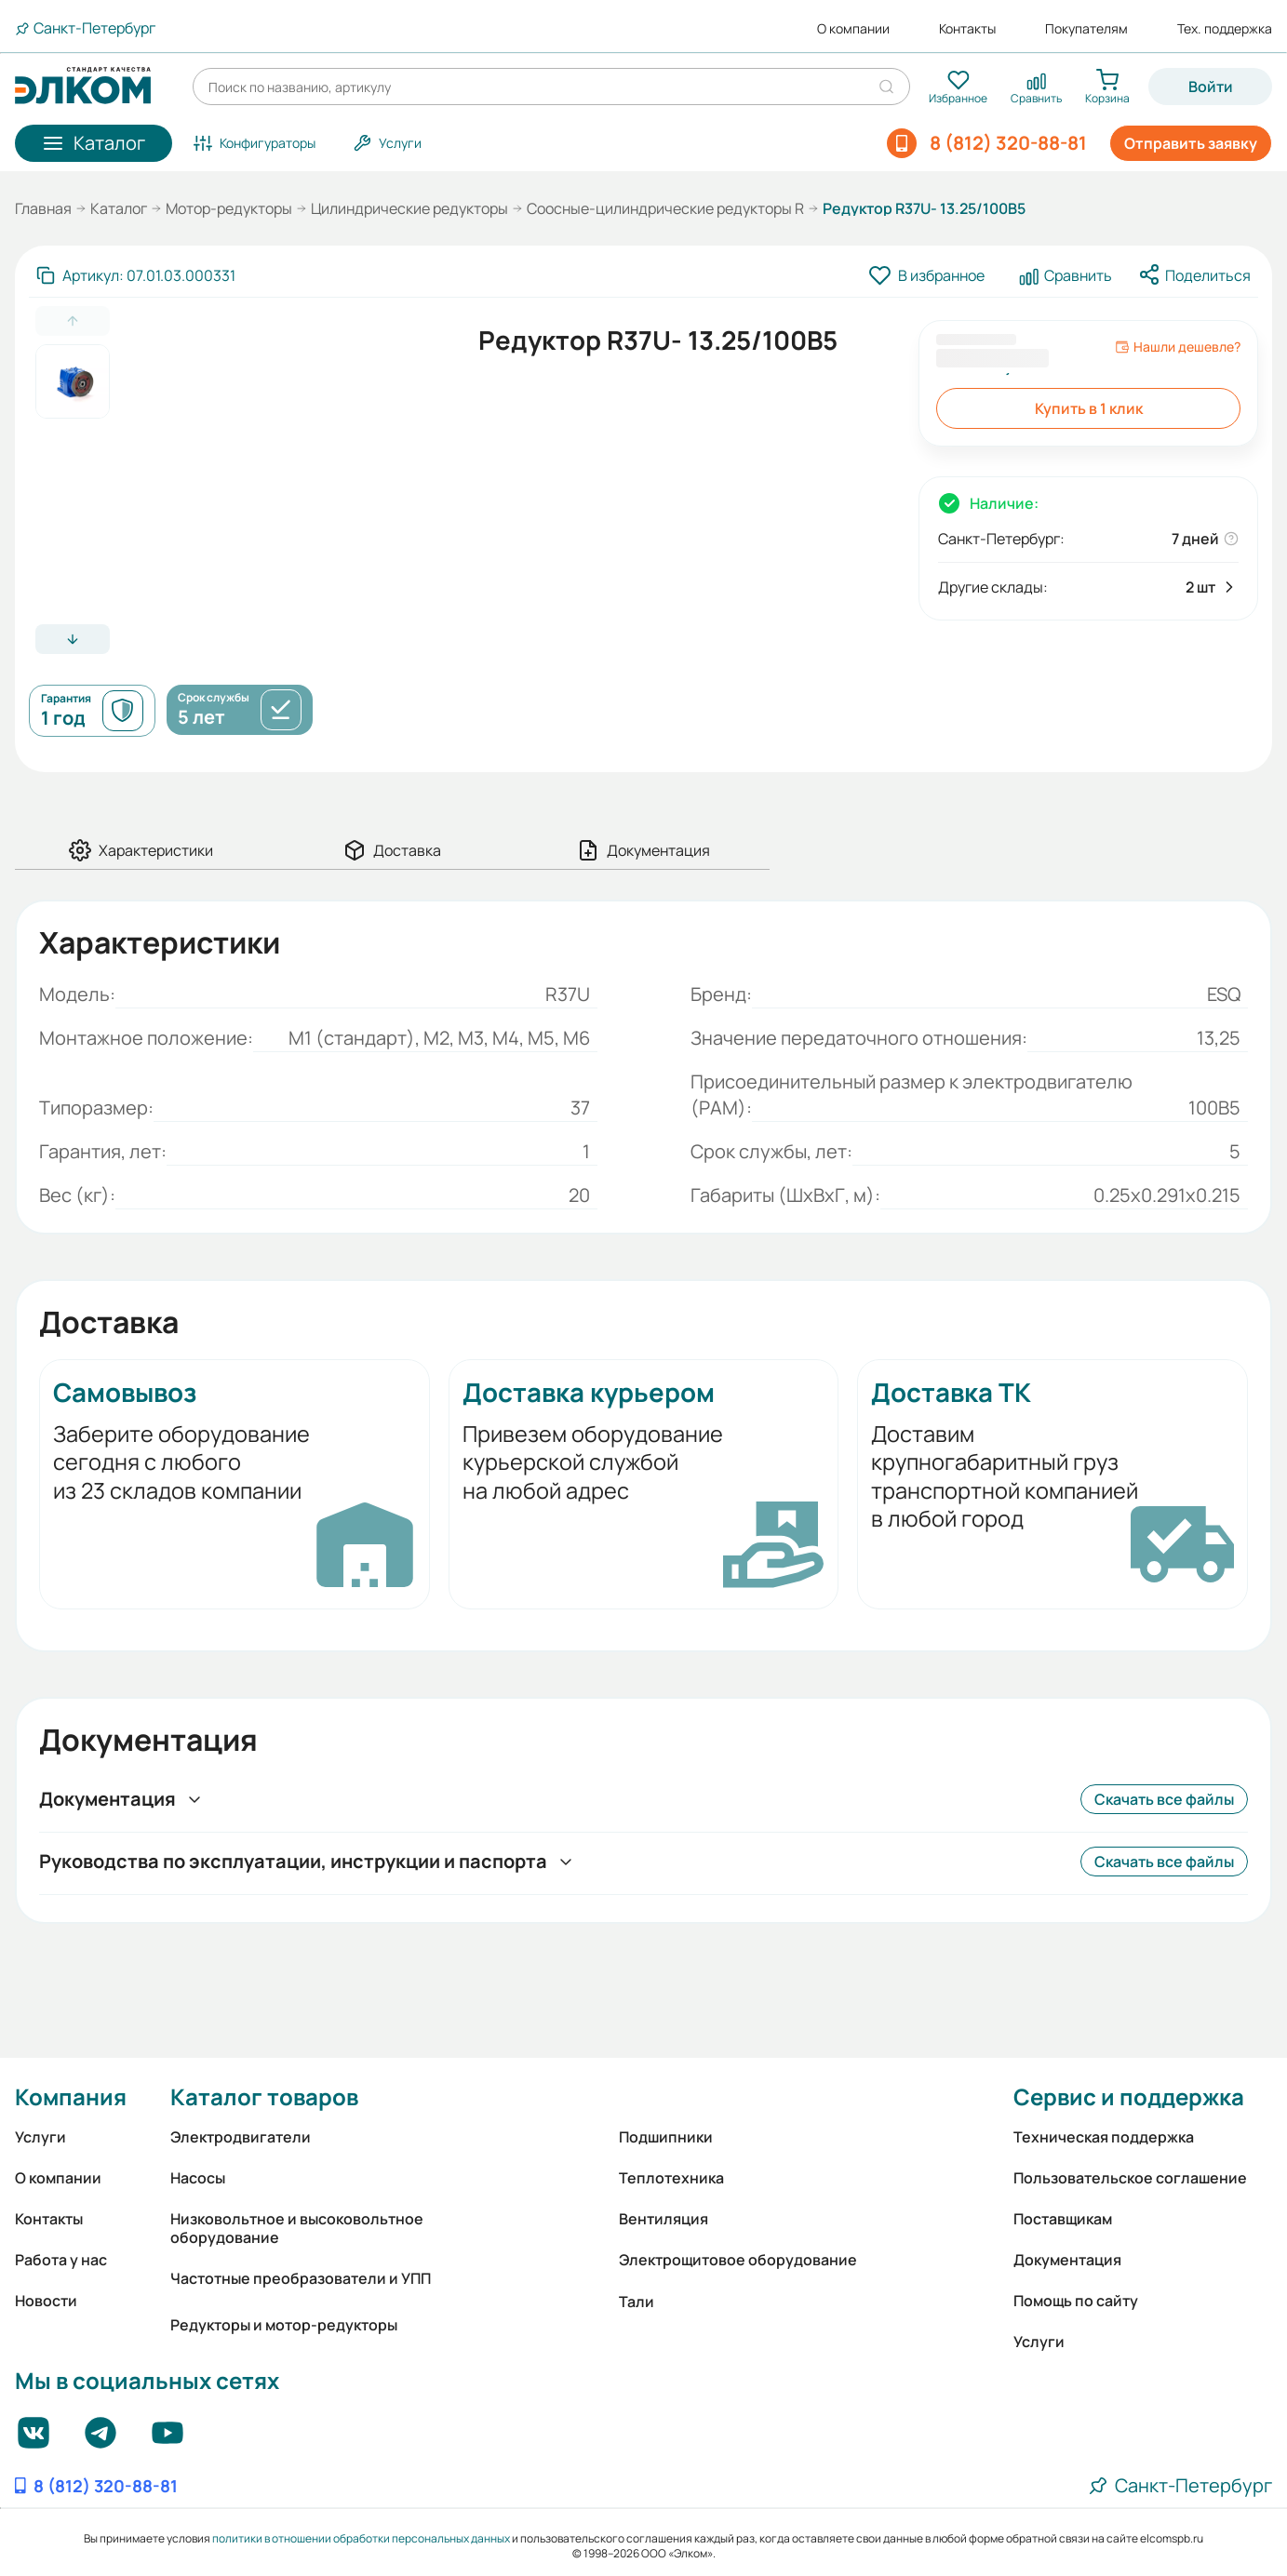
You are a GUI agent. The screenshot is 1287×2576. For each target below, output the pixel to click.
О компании (853, 28)
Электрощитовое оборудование (738, 2259)
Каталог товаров (264, 2096)
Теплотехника (671, 2178)
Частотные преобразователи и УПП (300, 2278)
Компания (71, 2096)
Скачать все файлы (1164, 1799)
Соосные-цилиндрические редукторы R (665, 208)
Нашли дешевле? (1177, 347)
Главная (43, 208)
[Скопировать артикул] (135, 275)
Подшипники (666, 2137)
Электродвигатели (240, 2137)
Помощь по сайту (1075, 2300)
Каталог (118, 208)
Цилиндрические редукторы (409, 208)
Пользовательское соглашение (1130, 2178)
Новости (46, 2300)
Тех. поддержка (1224, 28)
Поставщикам (1062, 2218)
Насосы (197, 2178)
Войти (1210, 86)
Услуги (40, 2137)
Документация (1067, 2259)
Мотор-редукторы (229, 208)
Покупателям (1086, 28)
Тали (636, 2301)
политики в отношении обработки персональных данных (361, 2538)
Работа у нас (61, 2259)
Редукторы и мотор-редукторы (283, 2325)
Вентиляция (663, 2218)
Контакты (967, 28)
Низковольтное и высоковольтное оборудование (296, 2228)
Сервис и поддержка (1128, 2096)
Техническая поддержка (1103, 2137)
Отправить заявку (1190, 143)
